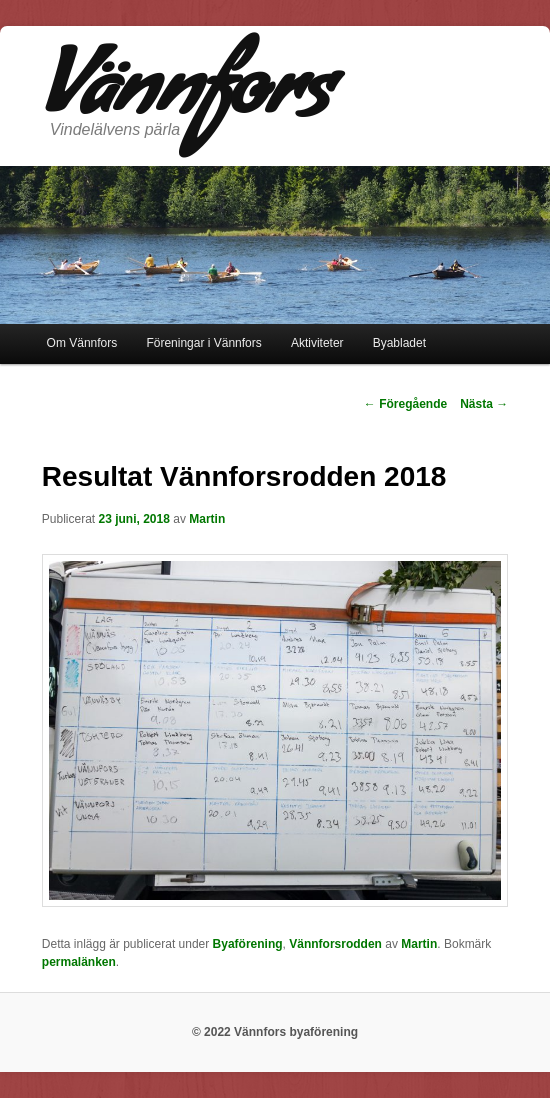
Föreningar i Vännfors (203, 343)
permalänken (79, 962)
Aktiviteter (317, 343)
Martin (207, 519)
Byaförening (248, 944)
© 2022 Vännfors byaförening (275, 1032)
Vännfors (186, 99)
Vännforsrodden (335, 944)
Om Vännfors (82, 343)
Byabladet (399, 343)
